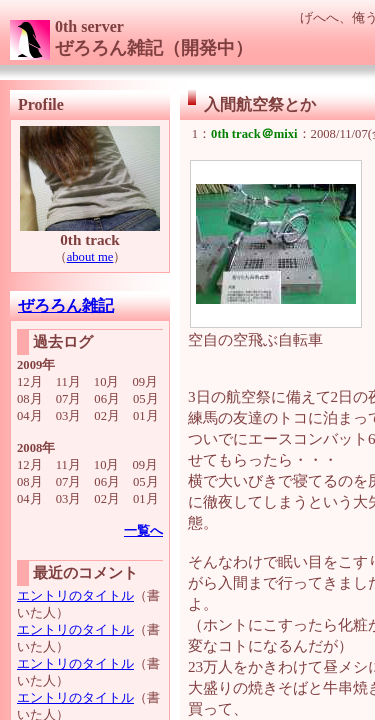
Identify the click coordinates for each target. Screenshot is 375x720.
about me (90, 257)
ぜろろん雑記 (66, 305)
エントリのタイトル (75, 596)
